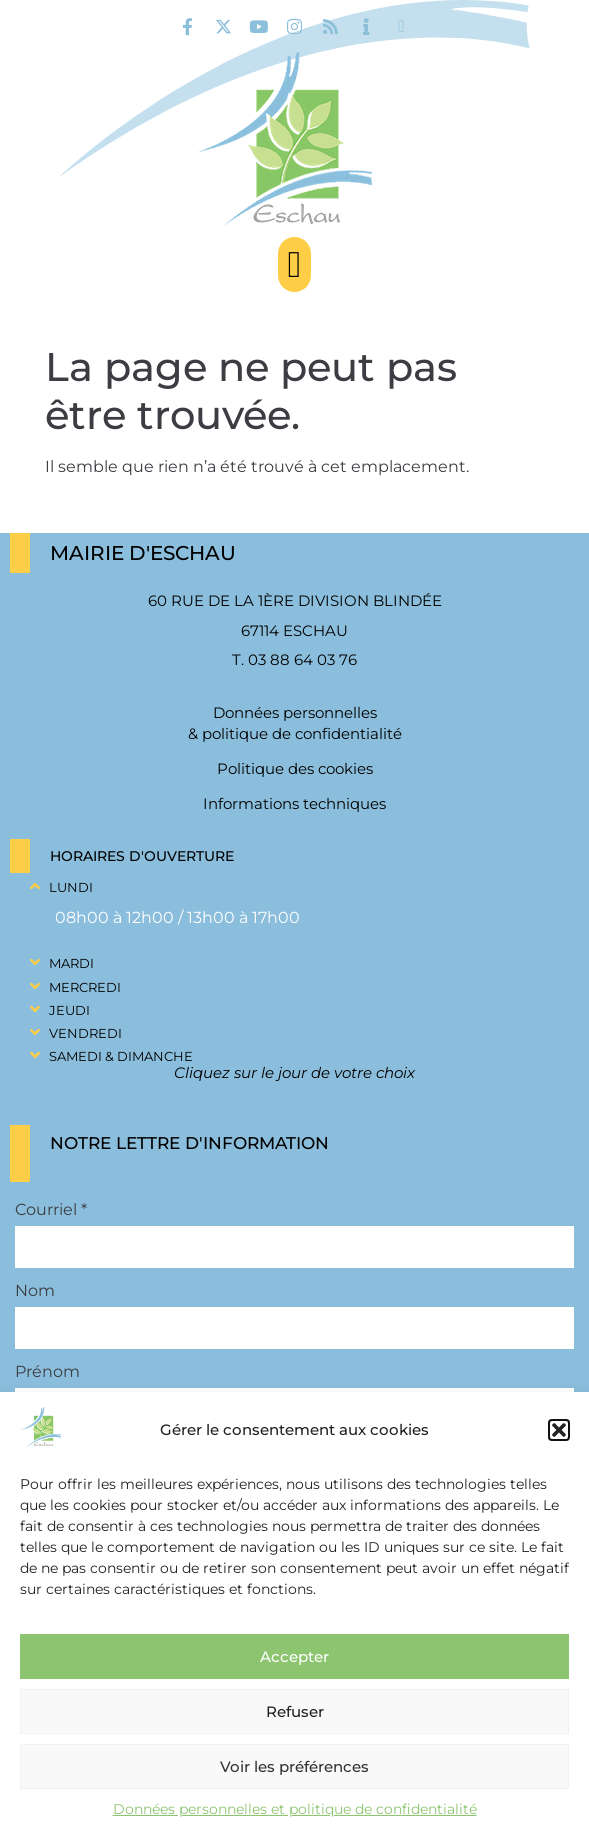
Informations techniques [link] (294, 803)
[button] (559, 1430)
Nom (35, 1291)
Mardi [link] (71, 963)
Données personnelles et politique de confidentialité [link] (295, 1809)
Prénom (47, 1372)
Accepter (294, 1656)
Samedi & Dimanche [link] (121, 1056)
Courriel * (51, 1210)
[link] (187, 26)
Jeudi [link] (69, 1010)
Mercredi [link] (85, 987)
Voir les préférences (294, 1766)
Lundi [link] (71, 887)
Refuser (295, 1711)
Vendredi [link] (85, 1033)
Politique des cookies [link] (295, 768)
